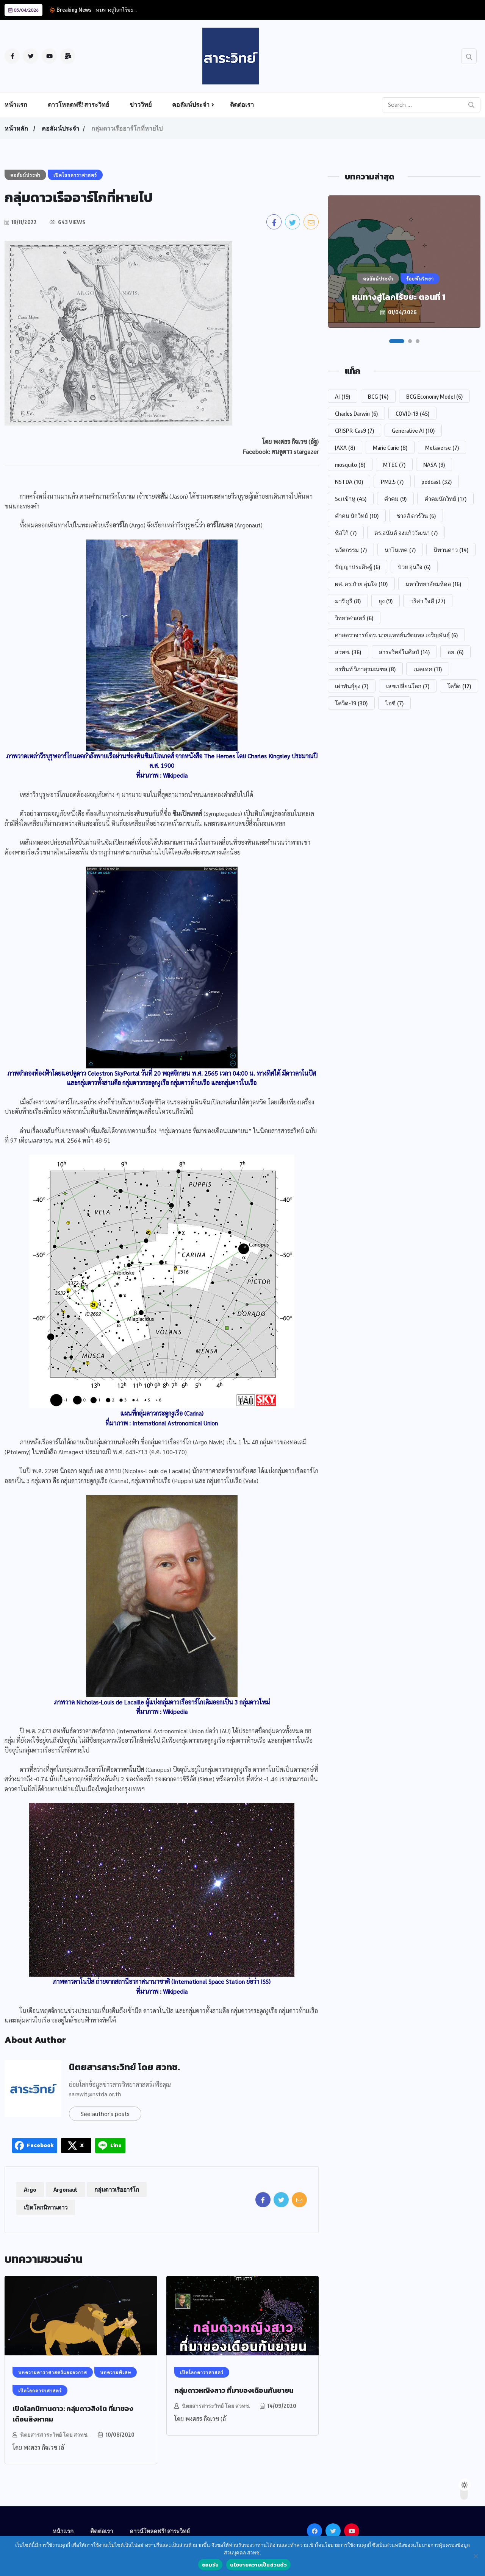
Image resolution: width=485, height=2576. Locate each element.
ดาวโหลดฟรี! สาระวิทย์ (78, 104)
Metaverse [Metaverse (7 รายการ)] (442, 447)
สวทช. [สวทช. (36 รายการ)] (348, 652)
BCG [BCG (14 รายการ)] (378, 396)
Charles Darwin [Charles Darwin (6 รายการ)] (356, 413)
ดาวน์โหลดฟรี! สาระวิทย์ (160, 2531)
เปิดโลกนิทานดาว (45, 2207)
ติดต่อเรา (242, 104)
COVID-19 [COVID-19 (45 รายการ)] (412, 413)
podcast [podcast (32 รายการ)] (436, 481)
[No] (475, 2556)
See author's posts (105, 2114)
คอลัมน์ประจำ (191, 104)
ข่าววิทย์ (141, 104)
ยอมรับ (210, 2564)
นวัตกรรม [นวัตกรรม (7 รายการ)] (351, 549)
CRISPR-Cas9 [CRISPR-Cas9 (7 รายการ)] (354, 430)
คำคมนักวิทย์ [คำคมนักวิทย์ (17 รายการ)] (445, 498)
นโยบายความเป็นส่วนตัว (258, 2564)
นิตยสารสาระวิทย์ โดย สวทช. (124, 2067)
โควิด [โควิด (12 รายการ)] (459, 686)
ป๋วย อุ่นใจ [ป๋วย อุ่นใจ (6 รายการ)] (414, 566)
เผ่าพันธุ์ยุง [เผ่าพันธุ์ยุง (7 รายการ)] (351, 686)
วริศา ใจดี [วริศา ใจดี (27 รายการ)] (427, 600)
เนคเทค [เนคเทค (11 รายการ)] (427, 669)
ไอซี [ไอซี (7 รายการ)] (394, 703)
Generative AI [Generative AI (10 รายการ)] (413, 430)
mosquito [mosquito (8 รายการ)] (350, 464)
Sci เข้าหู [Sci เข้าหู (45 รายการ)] (350, 498)
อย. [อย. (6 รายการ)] (455, 652)
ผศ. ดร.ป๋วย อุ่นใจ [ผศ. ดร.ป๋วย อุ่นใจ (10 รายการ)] (361, 583)
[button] (396, 341)
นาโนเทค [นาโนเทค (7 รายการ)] (400, 549)
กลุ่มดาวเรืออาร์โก (116, 2189)
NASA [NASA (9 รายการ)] (434, 464)
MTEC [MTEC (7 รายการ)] (394, 464)
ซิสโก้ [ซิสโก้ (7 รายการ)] (346, 532)
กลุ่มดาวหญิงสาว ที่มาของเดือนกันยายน (234, 2390)
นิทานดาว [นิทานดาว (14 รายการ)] (450, 549)
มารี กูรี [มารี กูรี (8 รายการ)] (348, 600)
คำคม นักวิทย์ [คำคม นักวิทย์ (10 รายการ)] (357, 515)
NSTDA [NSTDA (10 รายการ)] (349, 481)
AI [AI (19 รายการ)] (342, 396)
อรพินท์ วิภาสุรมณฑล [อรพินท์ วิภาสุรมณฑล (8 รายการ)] (365, 669)
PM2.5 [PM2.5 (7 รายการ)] (392, 481)
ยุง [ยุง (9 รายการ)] (386, 600)
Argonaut (65, 2189)
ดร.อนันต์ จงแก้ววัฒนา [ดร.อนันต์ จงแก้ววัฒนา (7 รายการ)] (406, 532)
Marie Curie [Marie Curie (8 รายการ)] (390, 447)
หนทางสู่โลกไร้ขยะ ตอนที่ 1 (398, 297)
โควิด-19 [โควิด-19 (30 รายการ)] (351, 703)
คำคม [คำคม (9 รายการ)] (395, 498)
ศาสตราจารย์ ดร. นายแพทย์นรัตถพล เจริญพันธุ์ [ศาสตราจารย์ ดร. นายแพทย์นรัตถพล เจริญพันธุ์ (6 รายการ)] (396, 634)
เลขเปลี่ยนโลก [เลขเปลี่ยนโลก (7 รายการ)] (407, 686)
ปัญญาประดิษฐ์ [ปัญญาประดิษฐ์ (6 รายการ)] (357, 566)
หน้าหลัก (16, 128)
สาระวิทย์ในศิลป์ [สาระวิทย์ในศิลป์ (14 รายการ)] (404, 652)
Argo (30, 2189)
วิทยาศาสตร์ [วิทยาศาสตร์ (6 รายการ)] (354, 617)
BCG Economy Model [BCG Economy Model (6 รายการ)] (434, 396)
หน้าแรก (16, 104)
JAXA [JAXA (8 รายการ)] (345, 447)
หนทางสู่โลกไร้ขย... (116, 9)
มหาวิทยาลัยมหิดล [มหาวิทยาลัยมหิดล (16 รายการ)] (433, 583)
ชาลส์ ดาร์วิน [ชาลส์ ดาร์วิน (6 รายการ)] (416, 515)
